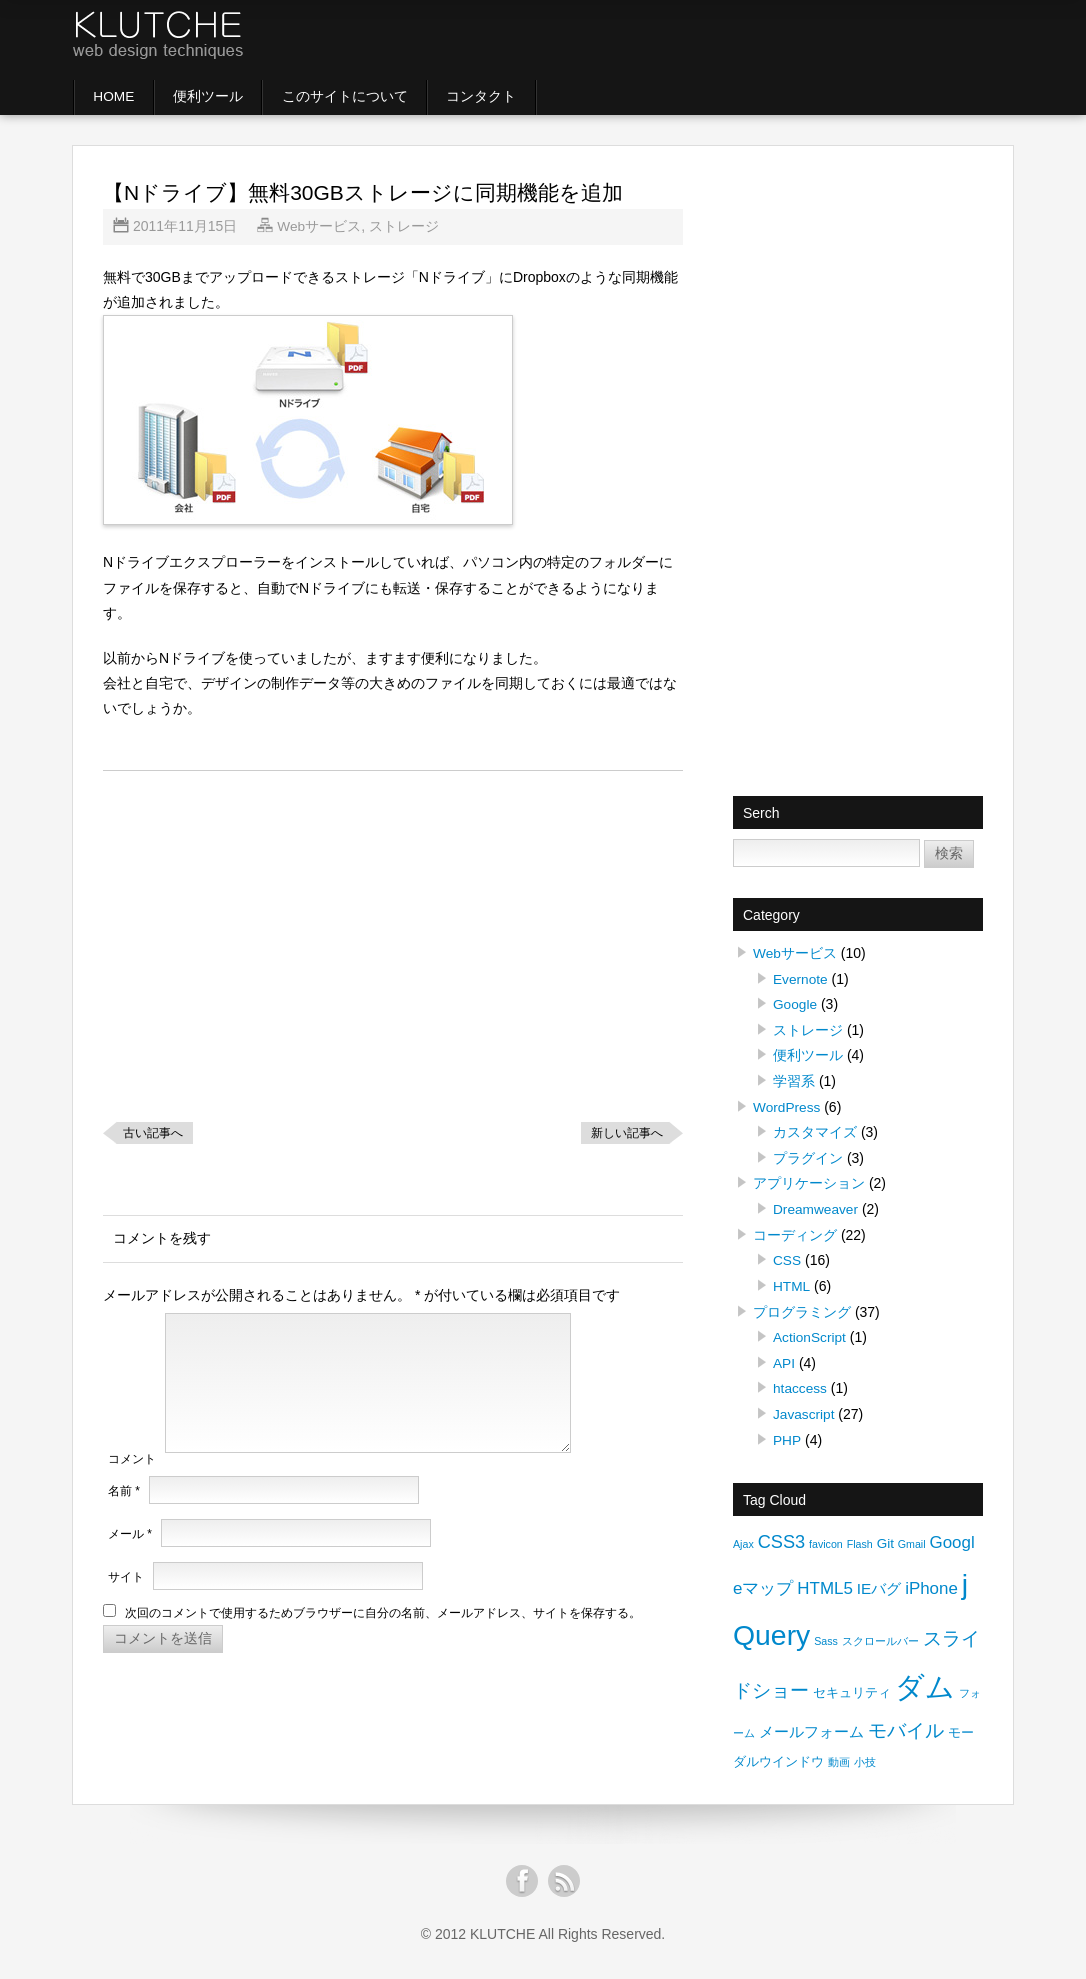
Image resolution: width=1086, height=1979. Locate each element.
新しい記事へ (627, 1133)
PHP (787, 1432)
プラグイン (808, 1155)
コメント (132, 1483)
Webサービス (319, 227)
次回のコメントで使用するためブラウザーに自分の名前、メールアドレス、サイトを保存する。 (383, 1638)
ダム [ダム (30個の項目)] (925, 1678)
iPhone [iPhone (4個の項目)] (931, 1580)
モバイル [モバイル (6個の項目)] (906, 1722)
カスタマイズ (815, 1130)
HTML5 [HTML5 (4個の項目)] (825, 1580)
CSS (787, 1256)
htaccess (800, 1382)
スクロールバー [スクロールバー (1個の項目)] (880, 1633)
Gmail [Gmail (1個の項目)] (912, 1537)
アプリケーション (809, 1180)
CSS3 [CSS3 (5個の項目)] (782, 1535)
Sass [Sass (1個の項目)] (826, 1633)
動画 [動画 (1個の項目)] (839, 1754)
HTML (792, 1281)
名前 (124, 1516)
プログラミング (802, 1306)
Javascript (804, 1407)
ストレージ (405, 227)
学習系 (794, 1080)
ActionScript (810, 1331)
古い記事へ (153, 1133)
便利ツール (214, 97)
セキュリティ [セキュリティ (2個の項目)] (852, 1684)
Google (795, 1004)
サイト (126, 1602)
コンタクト (494, 97)
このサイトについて (354, 97)
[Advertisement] (747, 40)
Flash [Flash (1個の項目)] (860, 1537)
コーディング (795, 1231)
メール (130, 1559)
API (784, 1357)
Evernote (801, 979)
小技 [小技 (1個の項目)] (865, 1754)
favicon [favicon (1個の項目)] (826, 1537)
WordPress (787, 1105)
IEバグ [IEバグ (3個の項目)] (879, 1580)
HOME (116, 97)
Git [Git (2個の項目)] (885, 1536)
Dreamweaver (816, 1205)
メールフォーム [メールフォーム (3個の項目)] (811, 1723)
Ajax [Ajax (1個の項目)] (743, 1537)
